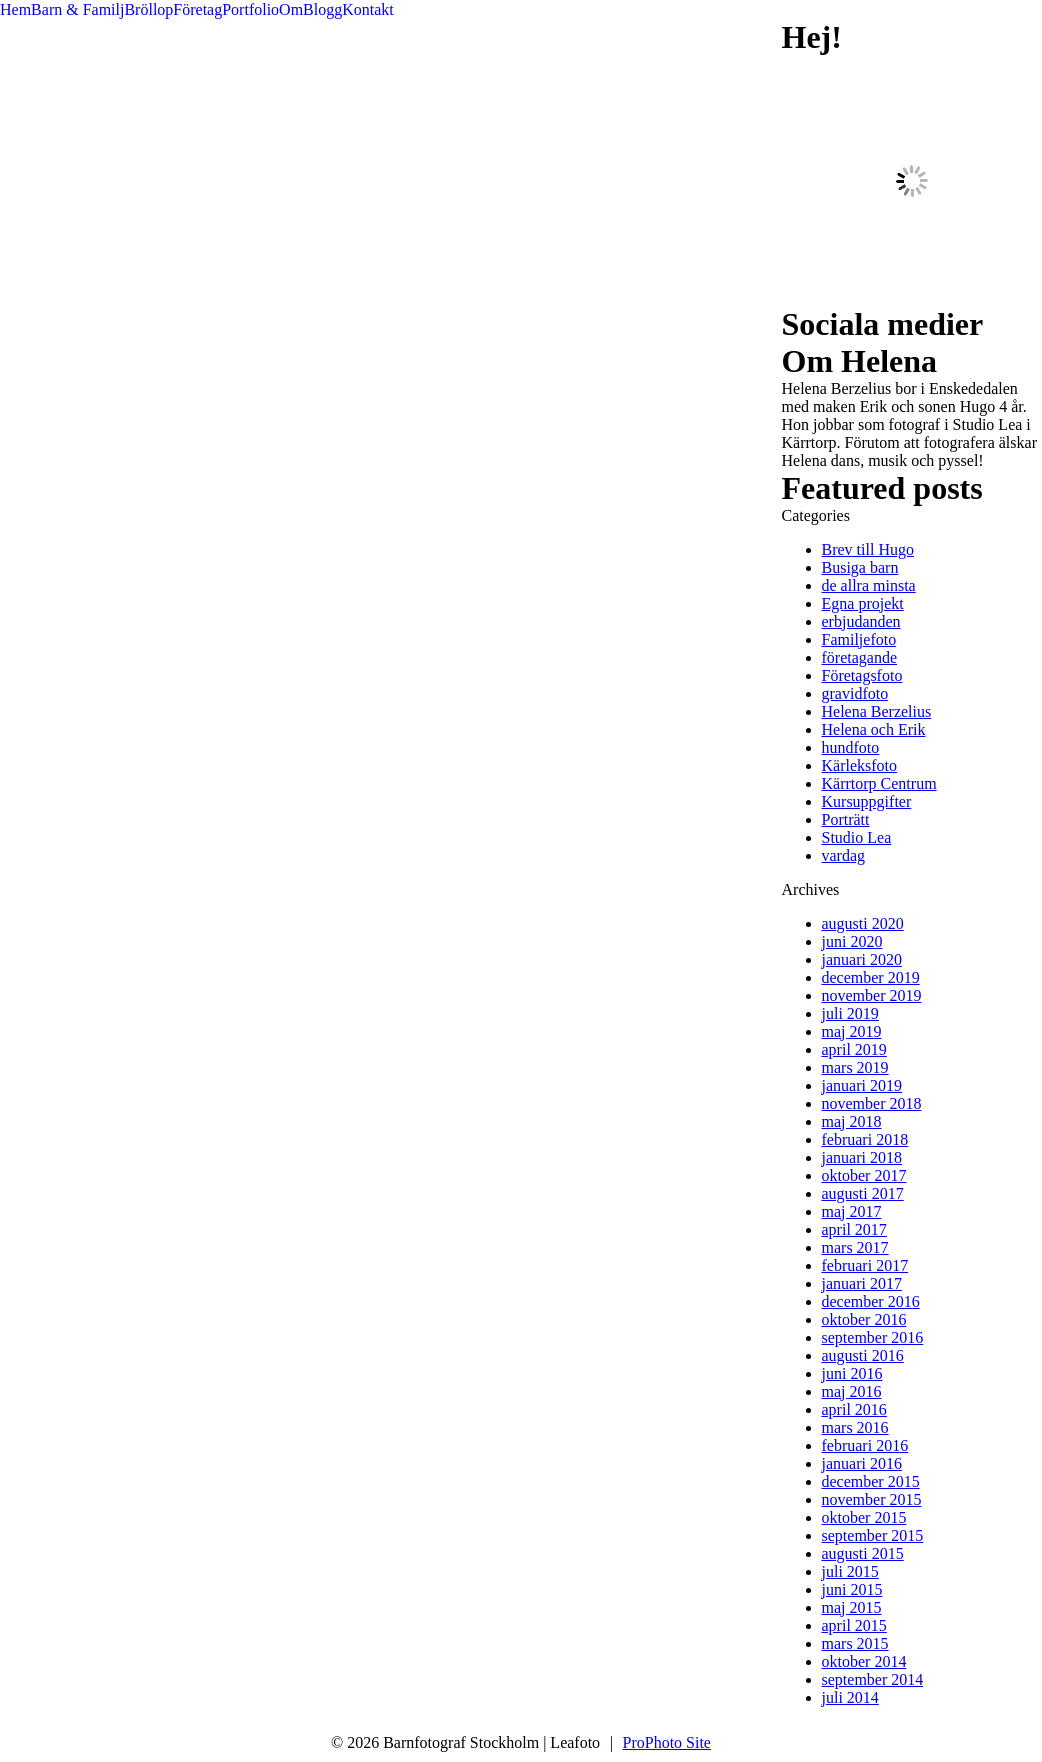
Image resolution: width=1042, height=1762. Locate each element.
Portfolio (250, 9)
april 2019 (854, 1049)
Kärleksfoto (860, 765)
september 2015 (873, 1535)
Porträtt (846, 819)
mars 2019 (855, 1067)
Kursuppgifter (867, 801)
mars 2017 (855, 1247)
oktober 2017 (864, 1175)
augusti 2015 (863, 1553)
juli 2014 (850, 1697)
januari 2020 (862, 959)
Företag (197, 9)
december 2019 (871, 977)
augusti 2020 (863, 923)
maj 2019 (852, 1031)
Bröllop (148, 9)
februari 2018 (865, 1139)
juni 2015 (852, 1589)
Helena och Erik (874, 729)
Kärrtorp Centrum (879, 783)
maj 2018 (852, 1121)
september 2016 (873, 1337)
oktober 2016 (864, 1319)
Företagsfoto (862, 675)
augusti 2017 (863, 1193)
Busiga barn (860, 567)
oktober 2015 (864, 1517)
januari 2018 (862, 1157)
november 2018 (872, 1103)
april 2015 (854, 1625)
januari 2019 (862, 1085)
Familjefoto (859, 639)
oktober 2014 (864, 1661)
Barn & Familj (77, 9)
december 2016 (871, 1301)
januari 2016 (862, 1463)
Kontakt (368, 9)
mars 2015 (855, 1643)
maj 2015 (852, 1607)
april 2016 (854, 1409)
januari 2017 (862, 1283)
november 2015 (872, 1499)
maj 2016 (852, 1391)
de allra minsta (869, 585)
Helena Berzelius (877, 711)
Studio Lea (857, 837)
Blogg (322, 9)
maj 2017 (852, 1211)
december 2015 (871, 1481)
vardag (844, 855)
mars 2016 (855, 1427)
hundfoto (851, 747)
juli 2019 (850, 1013)
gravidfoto (855, 693)
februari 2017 (865, 1265)
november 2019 (872, 995)
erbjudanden (861, 621)
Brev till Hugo (868, 549)
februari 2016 (865, 1445)
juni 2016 (852, 1373)
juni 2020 (852, 941)
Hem (15, 9)
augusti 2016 (863, 1355)
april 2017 (854, 1229)
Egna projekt (863, 603)
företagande (860, 657)
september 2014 (873, 1679)
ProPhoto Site (667, 1742)
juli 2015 (850, 1571)
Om (291, 9)
